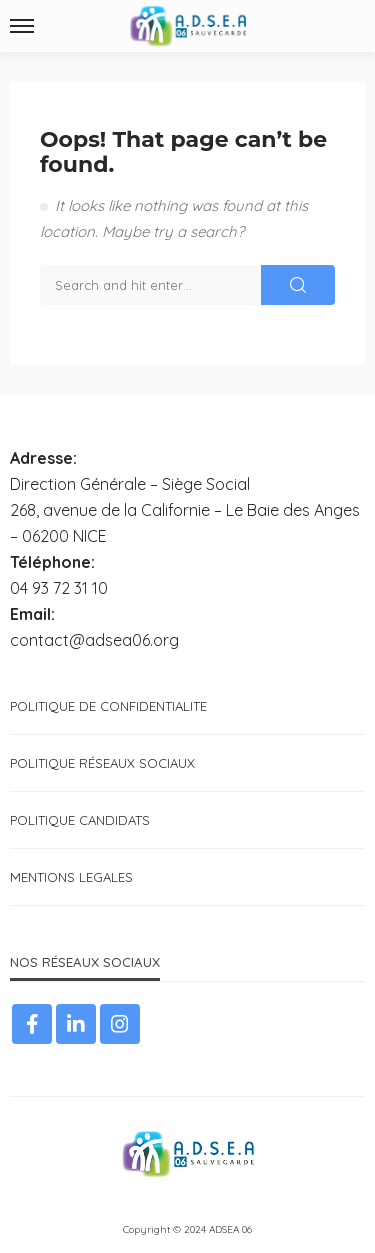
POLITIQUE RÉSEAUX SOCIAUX (102, 763)
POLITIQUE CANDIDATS (80, 820)
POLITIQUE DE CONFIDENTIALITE (108, 706)
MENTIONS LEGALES (71, 877)
